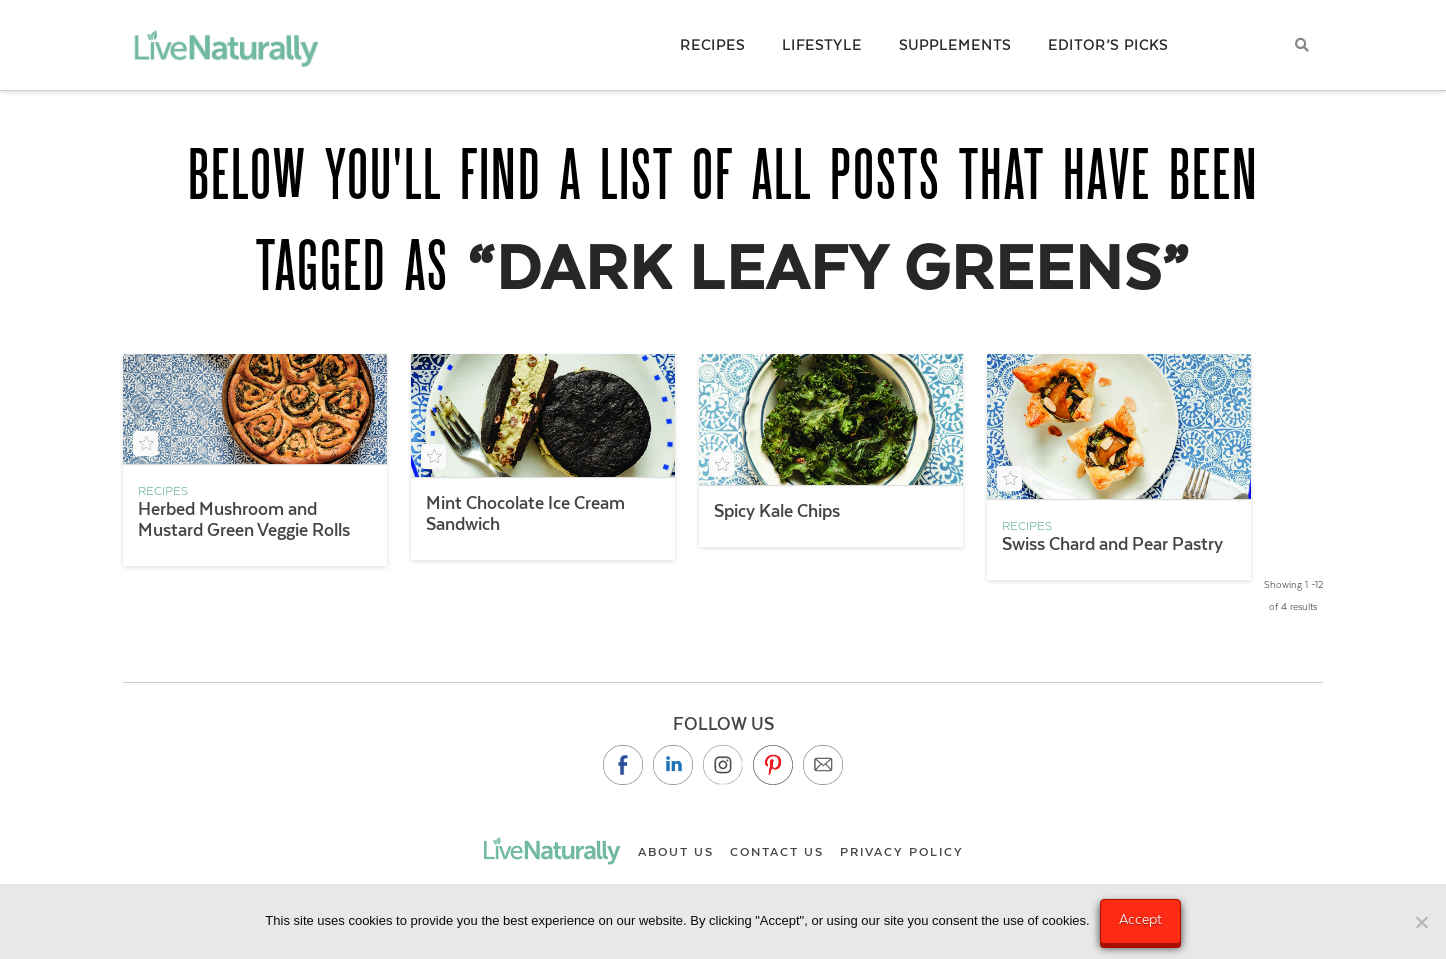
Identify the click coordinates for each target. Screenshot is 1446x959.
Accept (1140, 919)
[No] (1421, 922)
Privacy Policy (902, 852)
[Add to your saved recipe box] (145, 443)
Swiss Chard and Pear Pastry (1112, 544)
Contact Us (777, 852)
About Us (676, 852)
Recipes (163, 491)
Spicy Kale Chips (777, 511)
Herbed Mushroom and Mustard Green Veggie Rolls (244, 519)
